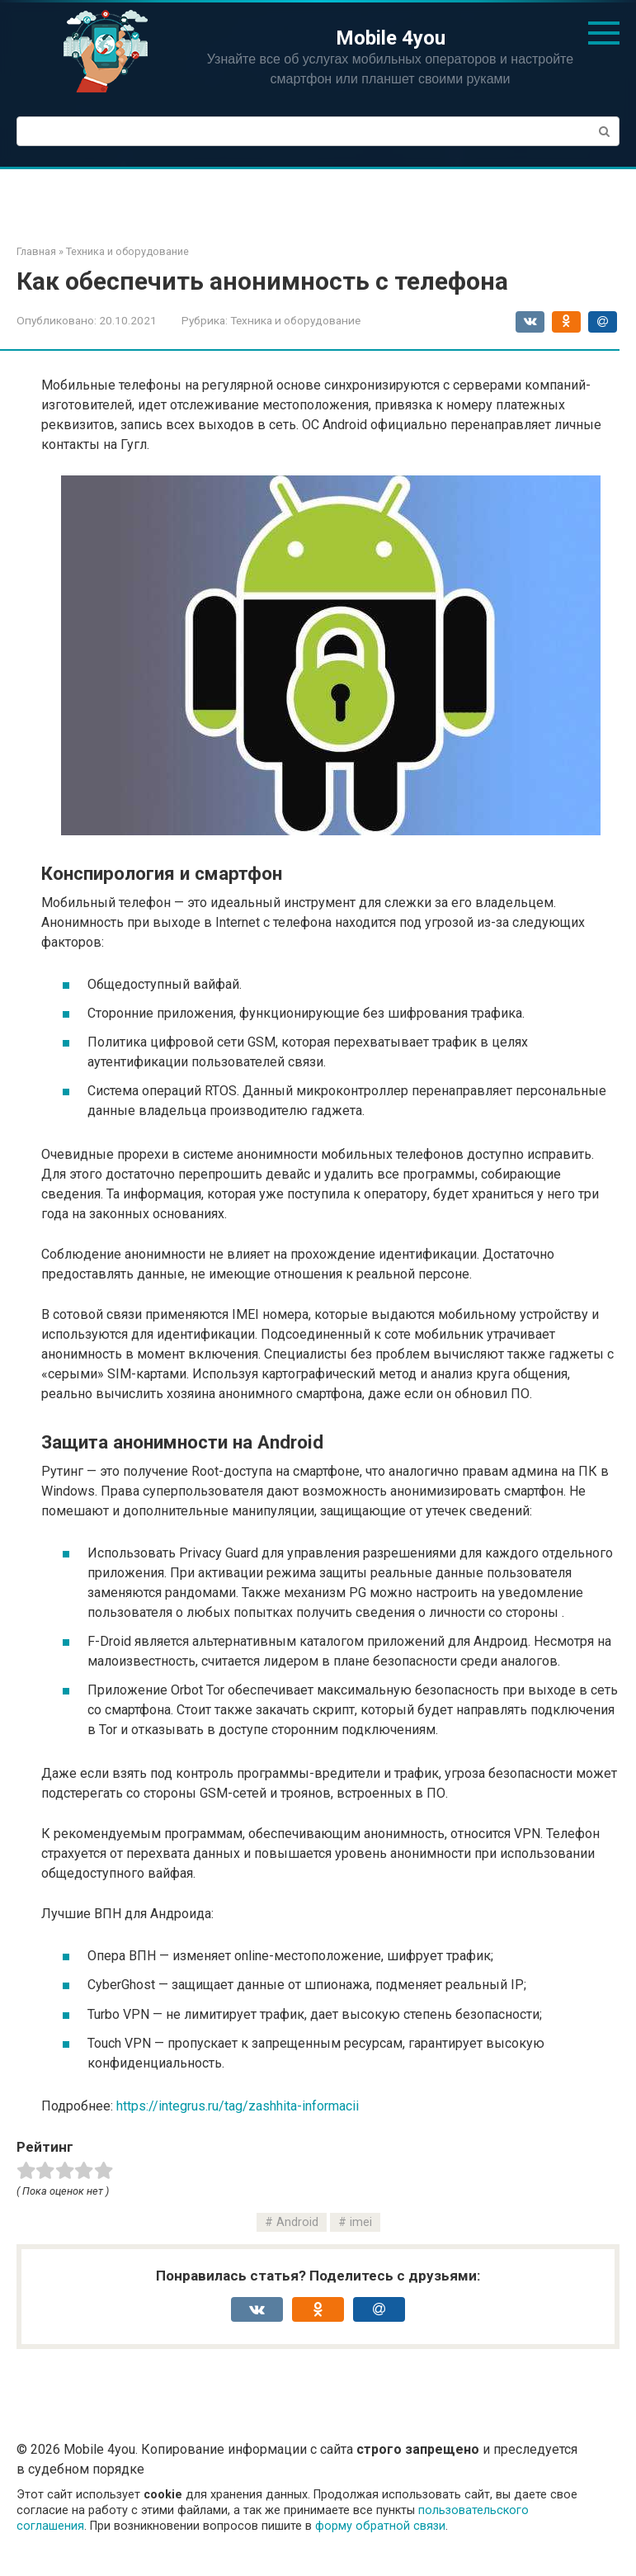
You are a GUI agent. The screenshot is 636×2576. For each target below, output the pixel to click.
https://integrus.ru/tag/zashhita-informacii (237, 2106)
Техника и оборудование (295, 320)
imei (361, 2222)
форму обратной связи (380, 2526)
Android (297, 2222)
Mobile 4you (390, 38)
